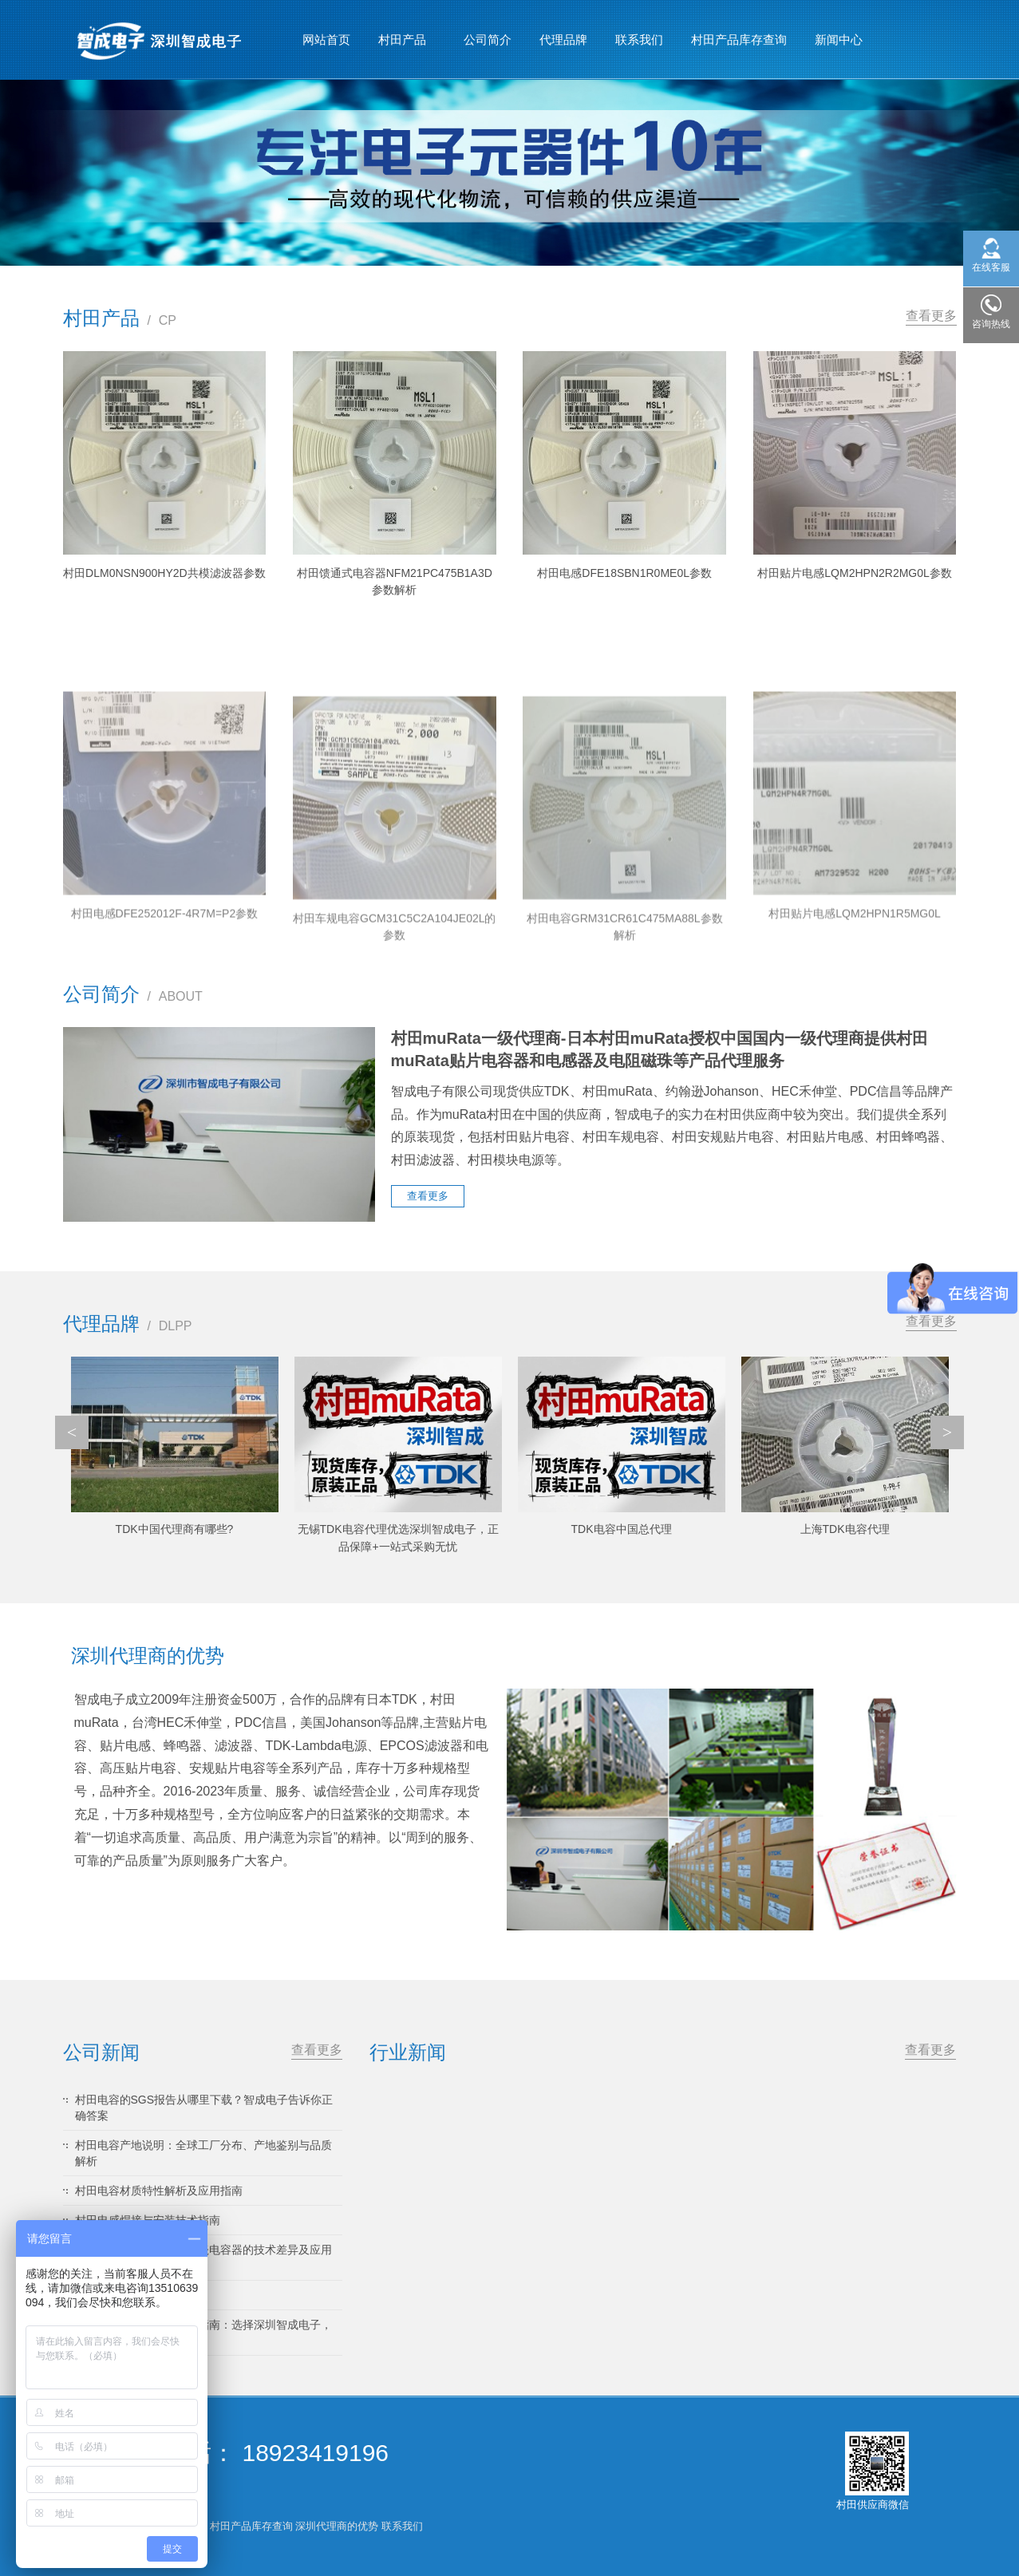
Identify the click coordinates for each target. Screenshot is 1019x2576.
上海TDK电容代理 (845, 1529)
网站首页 (326, 39)
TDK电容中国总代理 (621, 1529)
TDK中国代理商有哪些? (175, 1529)
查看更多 (931, 315)
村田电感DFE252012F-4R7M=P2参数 (165, 1074)
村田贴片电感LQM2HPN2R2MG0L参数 (854, 573)
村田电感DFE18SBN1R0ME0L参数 (624, 573)
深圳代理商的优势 (336, 2526)
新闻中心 (839, 33)
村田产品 (402, 33)
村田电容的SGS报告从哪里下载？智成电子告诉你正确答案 (204, 2107)
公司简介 (487, 39)
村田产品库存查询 (739, 39)
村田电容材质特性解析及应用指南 (159, 2190)
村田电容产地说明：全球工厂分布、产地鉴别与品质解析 (203, 2153)
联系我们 (639, 39)
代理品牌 (563, 39)
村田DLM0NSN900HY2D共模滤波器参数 (164, 573)
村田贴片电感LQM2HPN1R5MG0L (854, 1074)
